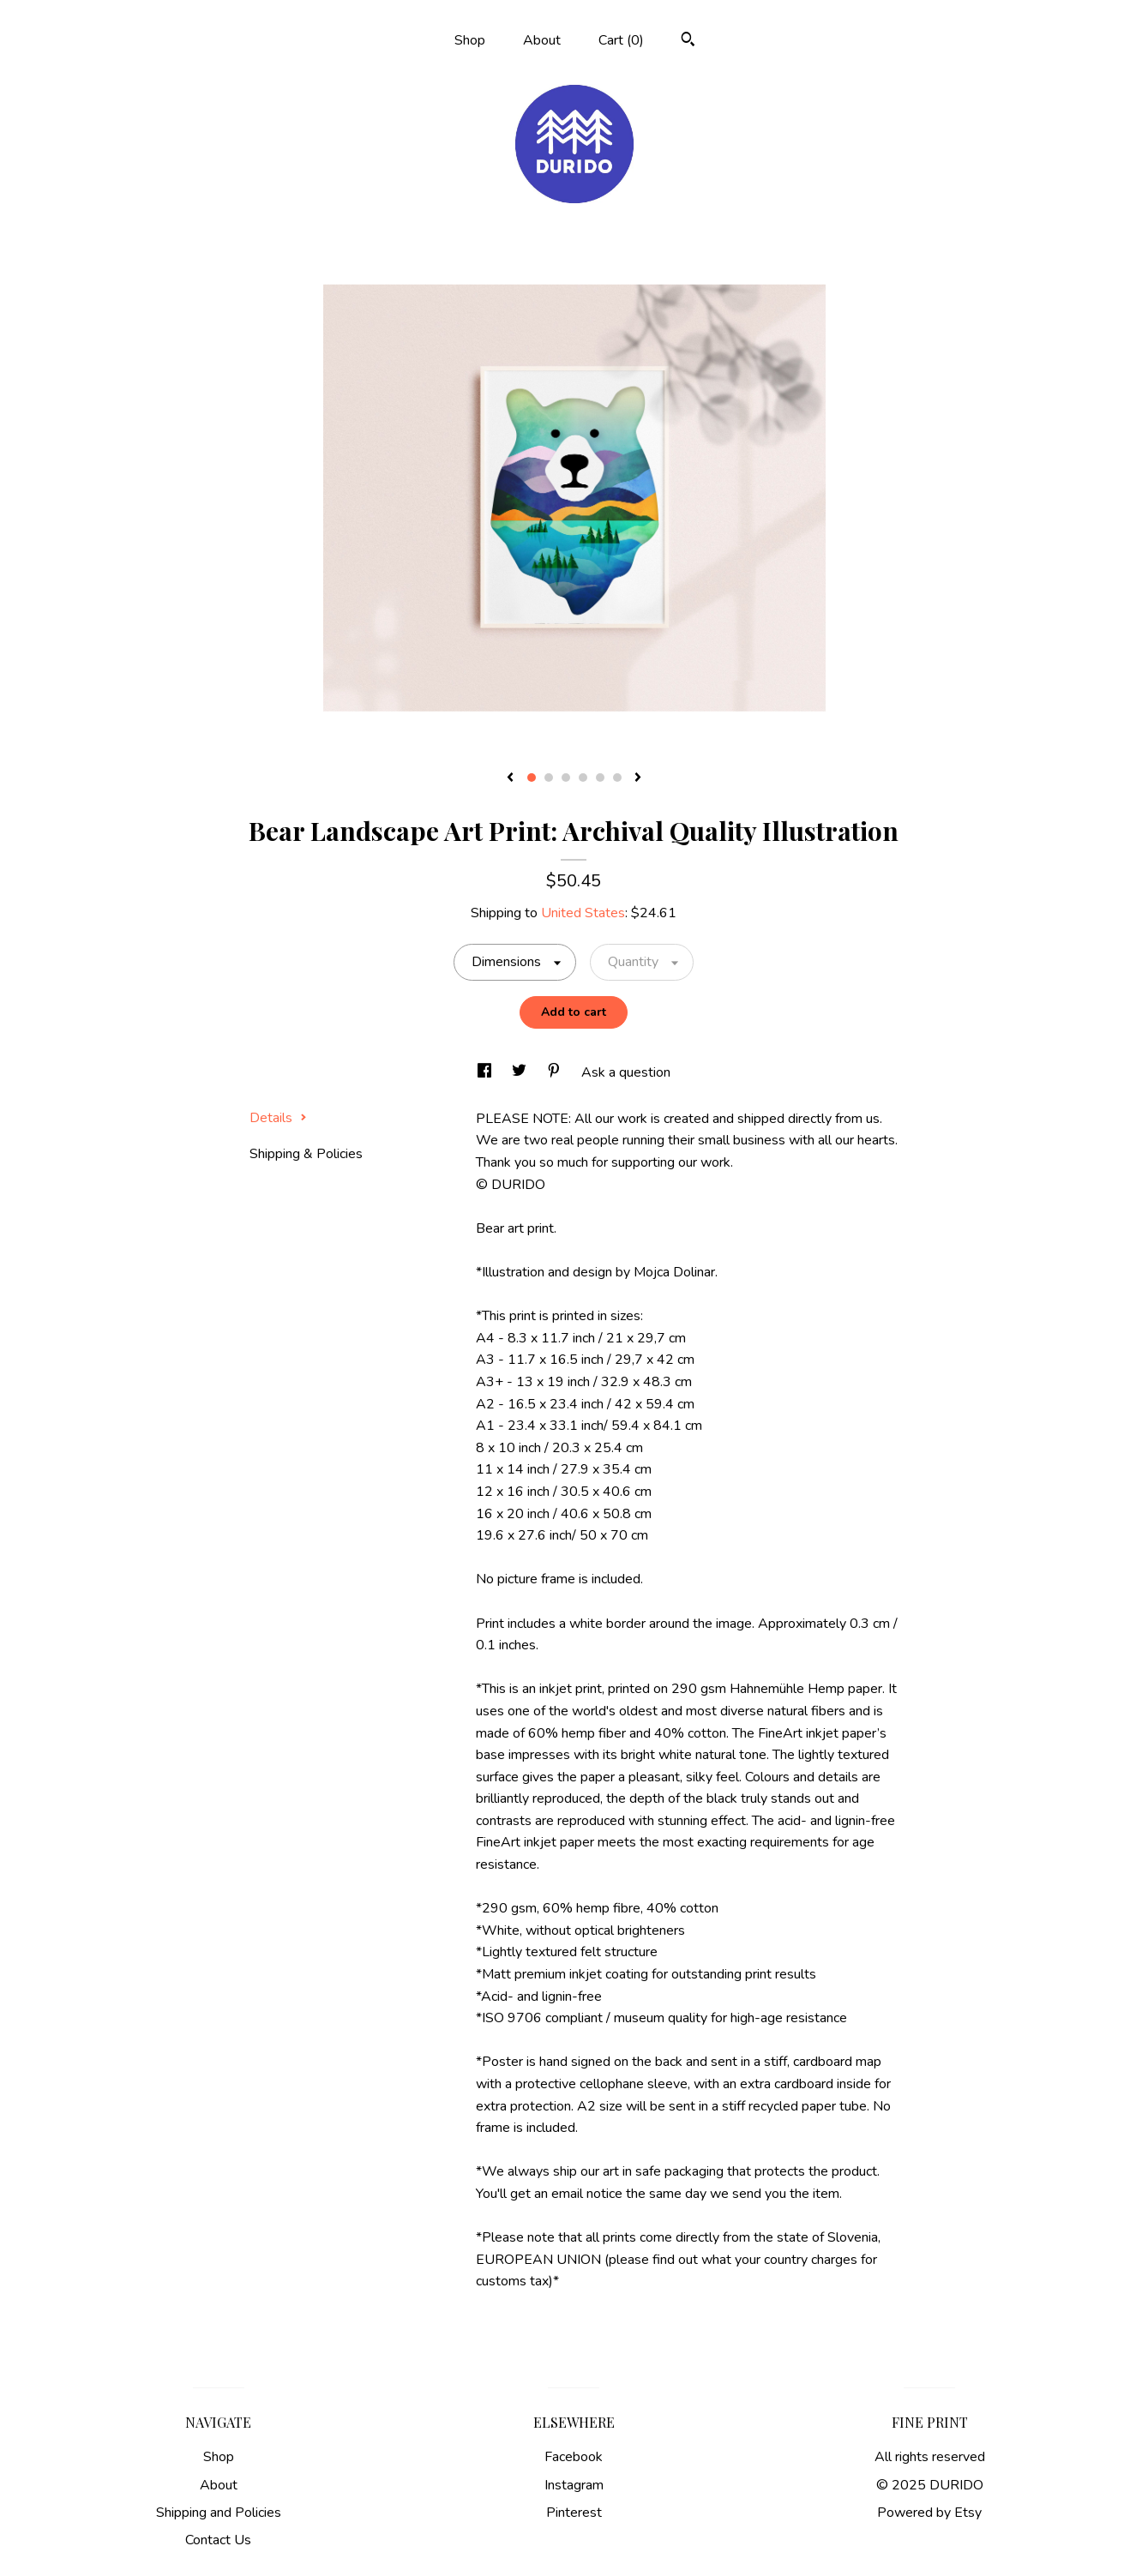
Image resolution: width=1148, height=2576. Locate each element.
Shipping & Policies (306, 1153)
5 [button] (600, 777)
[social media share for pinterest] (555, 1072)
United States (583, 913)
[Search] (688, 41)
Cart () (621, 40)
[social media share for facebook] (486, 1072)
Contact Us (218, 2540)
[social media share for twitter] (521, 1072)
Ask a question (625, 1072)
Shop (469, 40)
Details (278, 1117)
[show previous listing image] (510, 778)
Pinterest (574, 2512)
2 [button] (548, 777)
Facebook (573, 2456)
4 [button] (583, 777)
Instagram (574, 2485)
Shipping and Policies (218, 2512)
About (542, 40)
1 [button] (531, 777)
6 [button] (617, 777)
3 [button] (566, 777)
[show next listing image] (638, 778)
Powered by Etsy (929, 2512)
